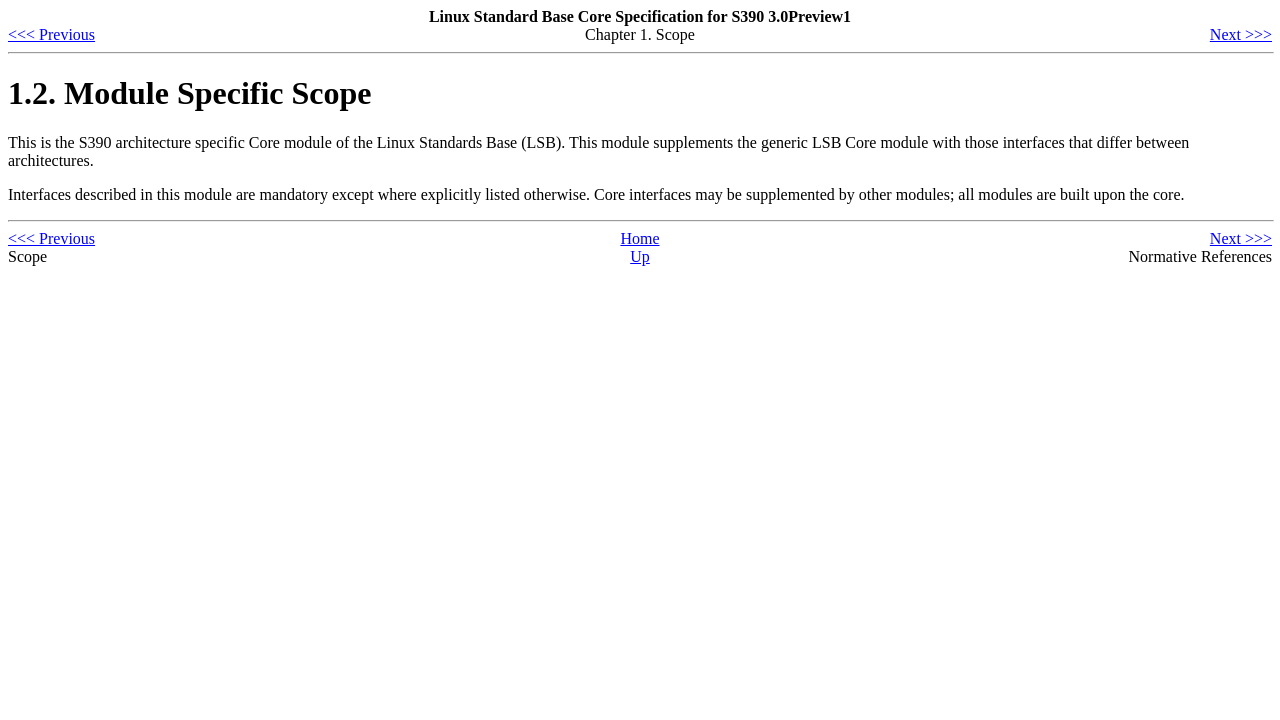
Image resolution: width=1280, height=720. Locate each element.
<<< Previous (51, 34)
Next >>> (1241, 34)
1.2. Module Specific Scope (190, 93)
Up (640, 256)
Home (639, 238)
